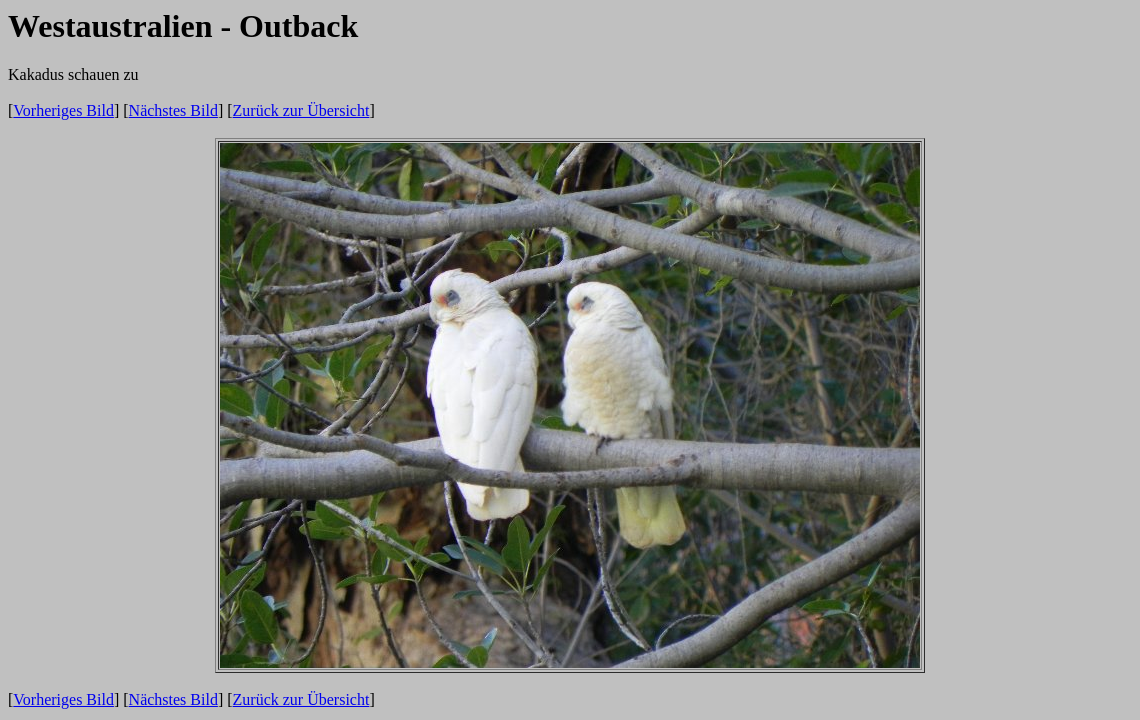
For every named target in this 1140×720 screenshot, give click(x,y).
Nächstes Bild (173, 110)
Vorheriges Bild (63, 110)
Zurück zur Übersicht (301, 110)
